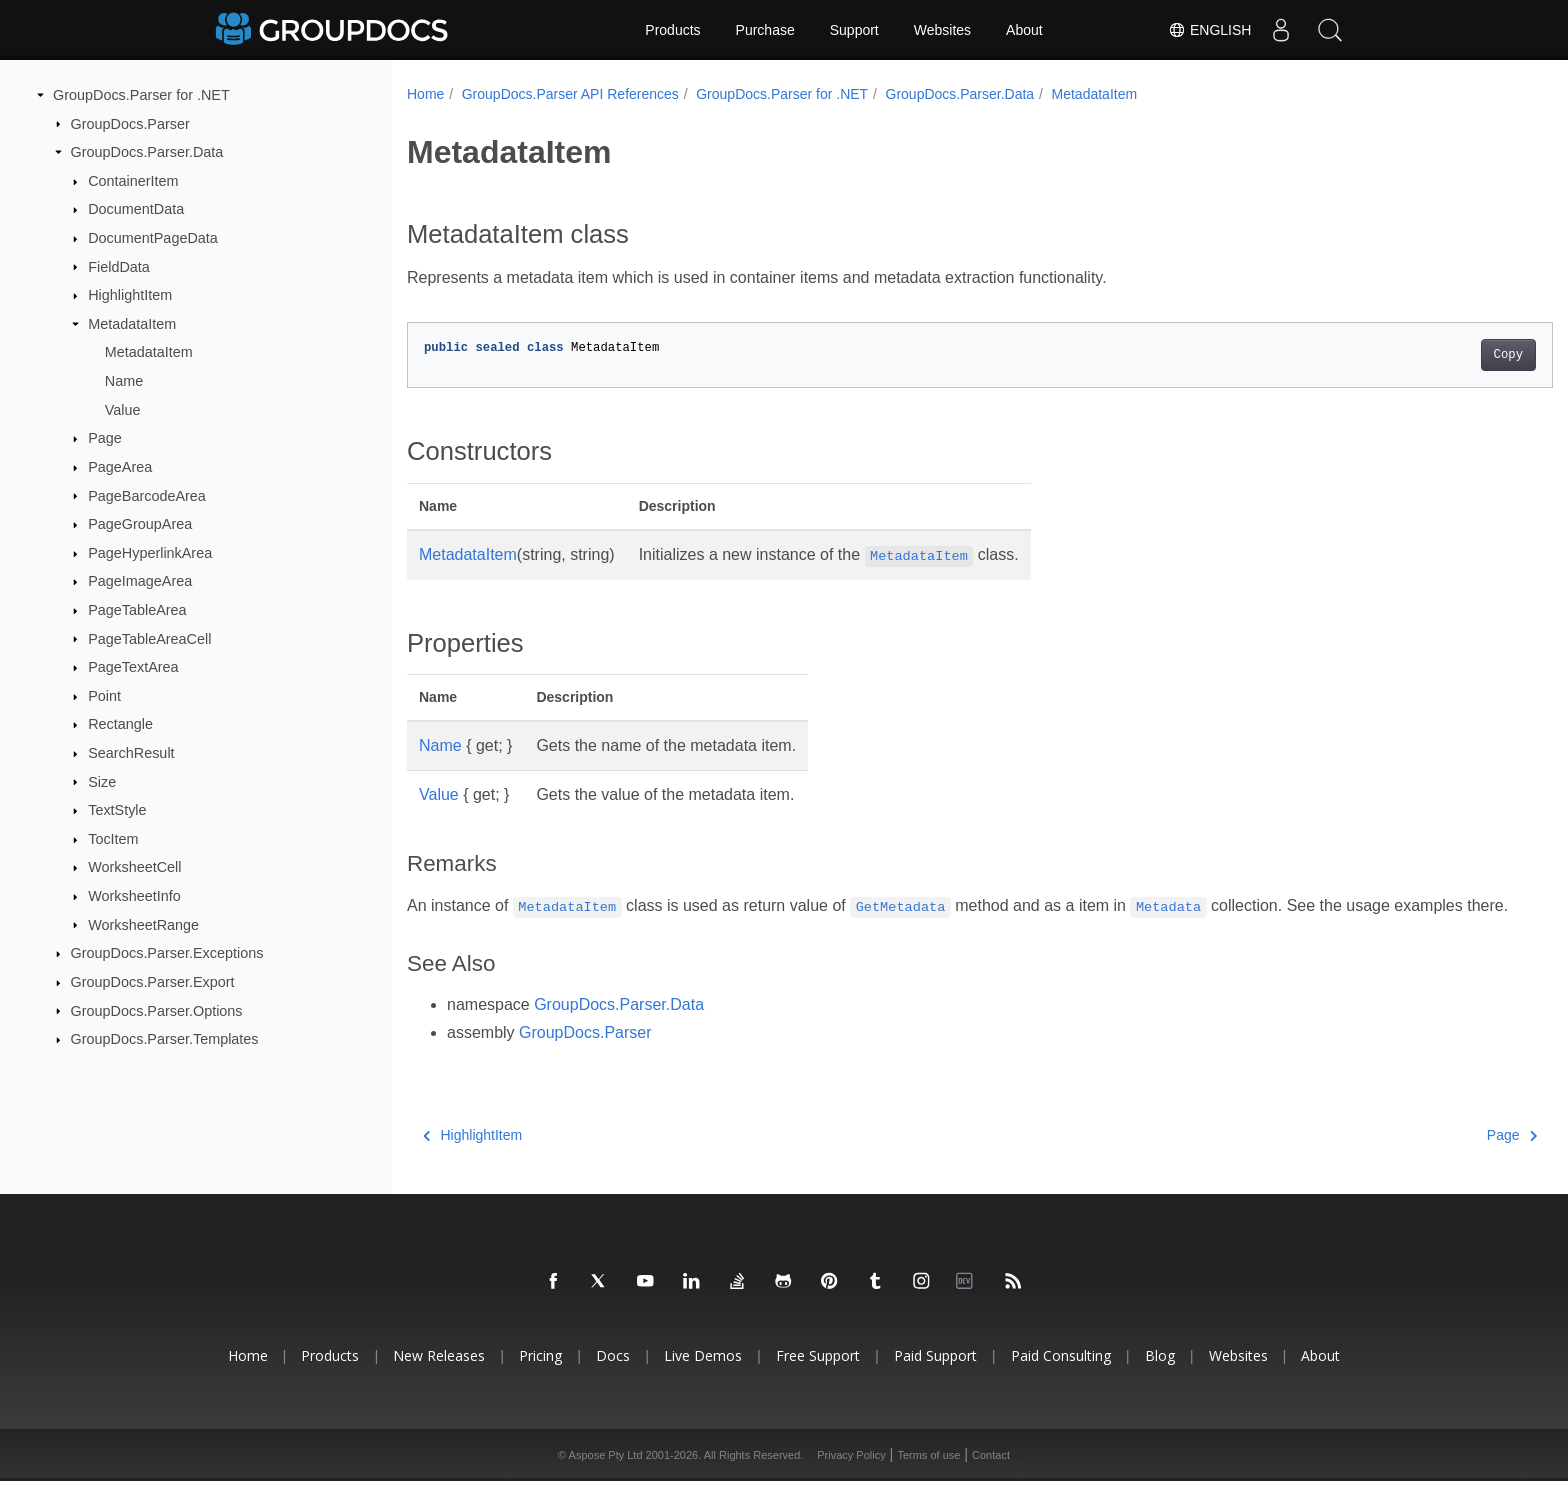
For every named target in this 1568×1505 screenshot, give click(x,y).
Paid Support (935, 1379)
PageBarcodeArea (147, 495)
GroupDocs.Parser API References (570, 94)
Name (124, 381)
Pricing (540, 1379)
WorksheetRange (143, 924)
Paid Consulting (1061, 1379)
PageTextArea (133, 667)
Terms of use (928, 1479)
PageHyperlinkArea (150, 553)
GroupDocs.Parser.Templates (165, 1039)
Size (102, 781)
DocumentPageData (153, 238)
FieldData (119, 266)
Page (105, 438)
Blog (1160, 1379)
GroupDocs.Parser (130, 123)
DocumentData (136, 209)
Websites (942, 30)
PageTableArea (137, 610)
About (1024, 30)
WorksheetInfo (134, 896)
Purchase (765, 30)
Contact (991, 1479)
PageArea (120, 467)
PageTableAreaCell (149, 638)
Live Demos (703, 1379)
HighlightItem (130, 295)
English (1207, 30)
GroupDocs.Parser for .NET (141, 95)
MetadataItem (132, 324)
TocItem (113, 839)
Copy (1429, 355)
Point (104, 696)
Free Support (818, 1379)
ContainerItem (133, 181)
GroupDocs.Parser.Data (147, 152)
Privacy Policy (851, 1479)
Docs (613, 1379)
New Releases (439, 1379)
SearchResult (131, 753)
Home (425, 94)
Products (672, 30)
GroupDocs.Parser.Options (157, 1010)
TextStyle (117, 810)
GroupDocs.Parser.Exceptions (167, 953)
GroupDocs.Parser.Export (153, 982)
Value (123, 410)
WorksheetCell (134, 867)
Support (854, 30)
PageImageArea (140, 581)
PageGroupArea (140, 524)
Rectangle (120, 724)
